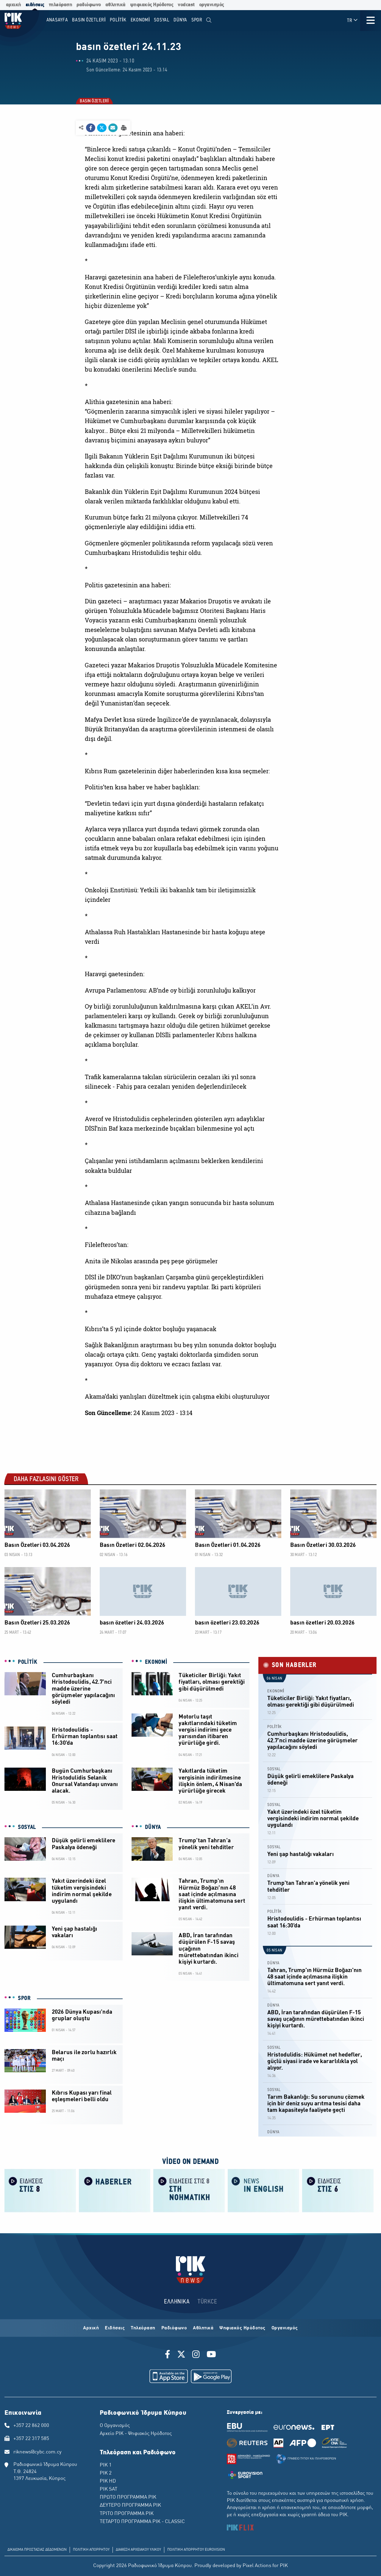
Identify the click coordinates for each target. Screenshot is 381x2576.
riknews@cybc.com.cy (37, 2452)
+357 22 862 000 (31, 2425)
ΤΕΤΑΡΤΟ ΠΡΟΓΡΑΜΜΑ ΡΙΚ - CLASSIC (142, 2521)
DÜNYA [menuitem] (180, 20)
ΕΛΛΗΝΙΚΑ (177, 2302)
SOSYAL (27, 1827)
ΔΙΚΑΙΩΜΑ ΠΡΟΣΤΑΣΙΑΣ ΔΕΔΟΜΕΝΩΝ (37, 2550)
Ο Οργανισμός (115, 2425)
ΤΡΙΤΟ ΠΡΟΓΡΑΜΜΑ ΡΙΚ (127, 2513)
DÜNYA (153, 1827)
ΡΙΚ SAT (108, 2489)
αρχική (13, 5)
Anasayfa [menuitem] (57, 20)
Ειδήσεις (115, 2328)
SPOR (24, 1998)
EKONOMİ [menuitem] (140, 20)
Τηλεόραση (143, 2328)
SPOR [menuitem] (196, 20)
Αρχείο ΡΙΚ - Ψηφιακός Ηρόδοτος (136, 2433)
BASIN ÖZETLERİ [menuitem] (89, 20)
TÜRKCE (207, 2302)
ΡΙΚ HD (108, 2481)
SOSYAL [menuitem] (162, 20)
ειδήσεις (35, 5)
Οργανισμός (284, 2328)
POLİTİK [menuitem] (118, 20)
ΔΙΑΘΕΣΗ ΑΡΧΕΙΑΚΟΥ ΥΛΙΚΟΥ (138, 2550)
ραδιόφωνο (88, 5)
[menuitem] (209, 20)
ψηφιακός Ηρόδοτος (152, 5)
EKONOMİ (156, 1662)
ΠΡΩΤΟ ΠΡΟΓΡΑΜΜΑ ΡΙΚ (128, 2497)
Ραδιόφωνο (174, 2328)
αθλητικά (115, 5)
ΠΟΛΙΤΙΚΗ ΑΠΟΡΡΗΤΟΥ (91, 2550)
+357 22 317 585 (31, 2438)
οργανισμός (211, 5)
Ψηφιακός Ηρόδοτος (242, 2328)
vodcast (186, 5)
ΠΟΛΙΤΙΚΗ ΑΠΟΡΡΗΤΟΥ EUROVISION (196, 2550)
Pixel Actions (257, 2566)
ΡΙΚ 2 (106, 2473)
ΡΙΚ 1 (106, 2465)
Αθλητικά (203, 2328)
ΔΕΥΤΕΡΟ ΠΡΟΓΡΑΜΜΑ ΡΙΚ (130, 2505)
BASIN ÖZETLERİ (94, 101)
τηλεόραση (60, 5)
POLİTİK (28, 1662)
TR (352, 20)
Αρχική (91, 2328)
